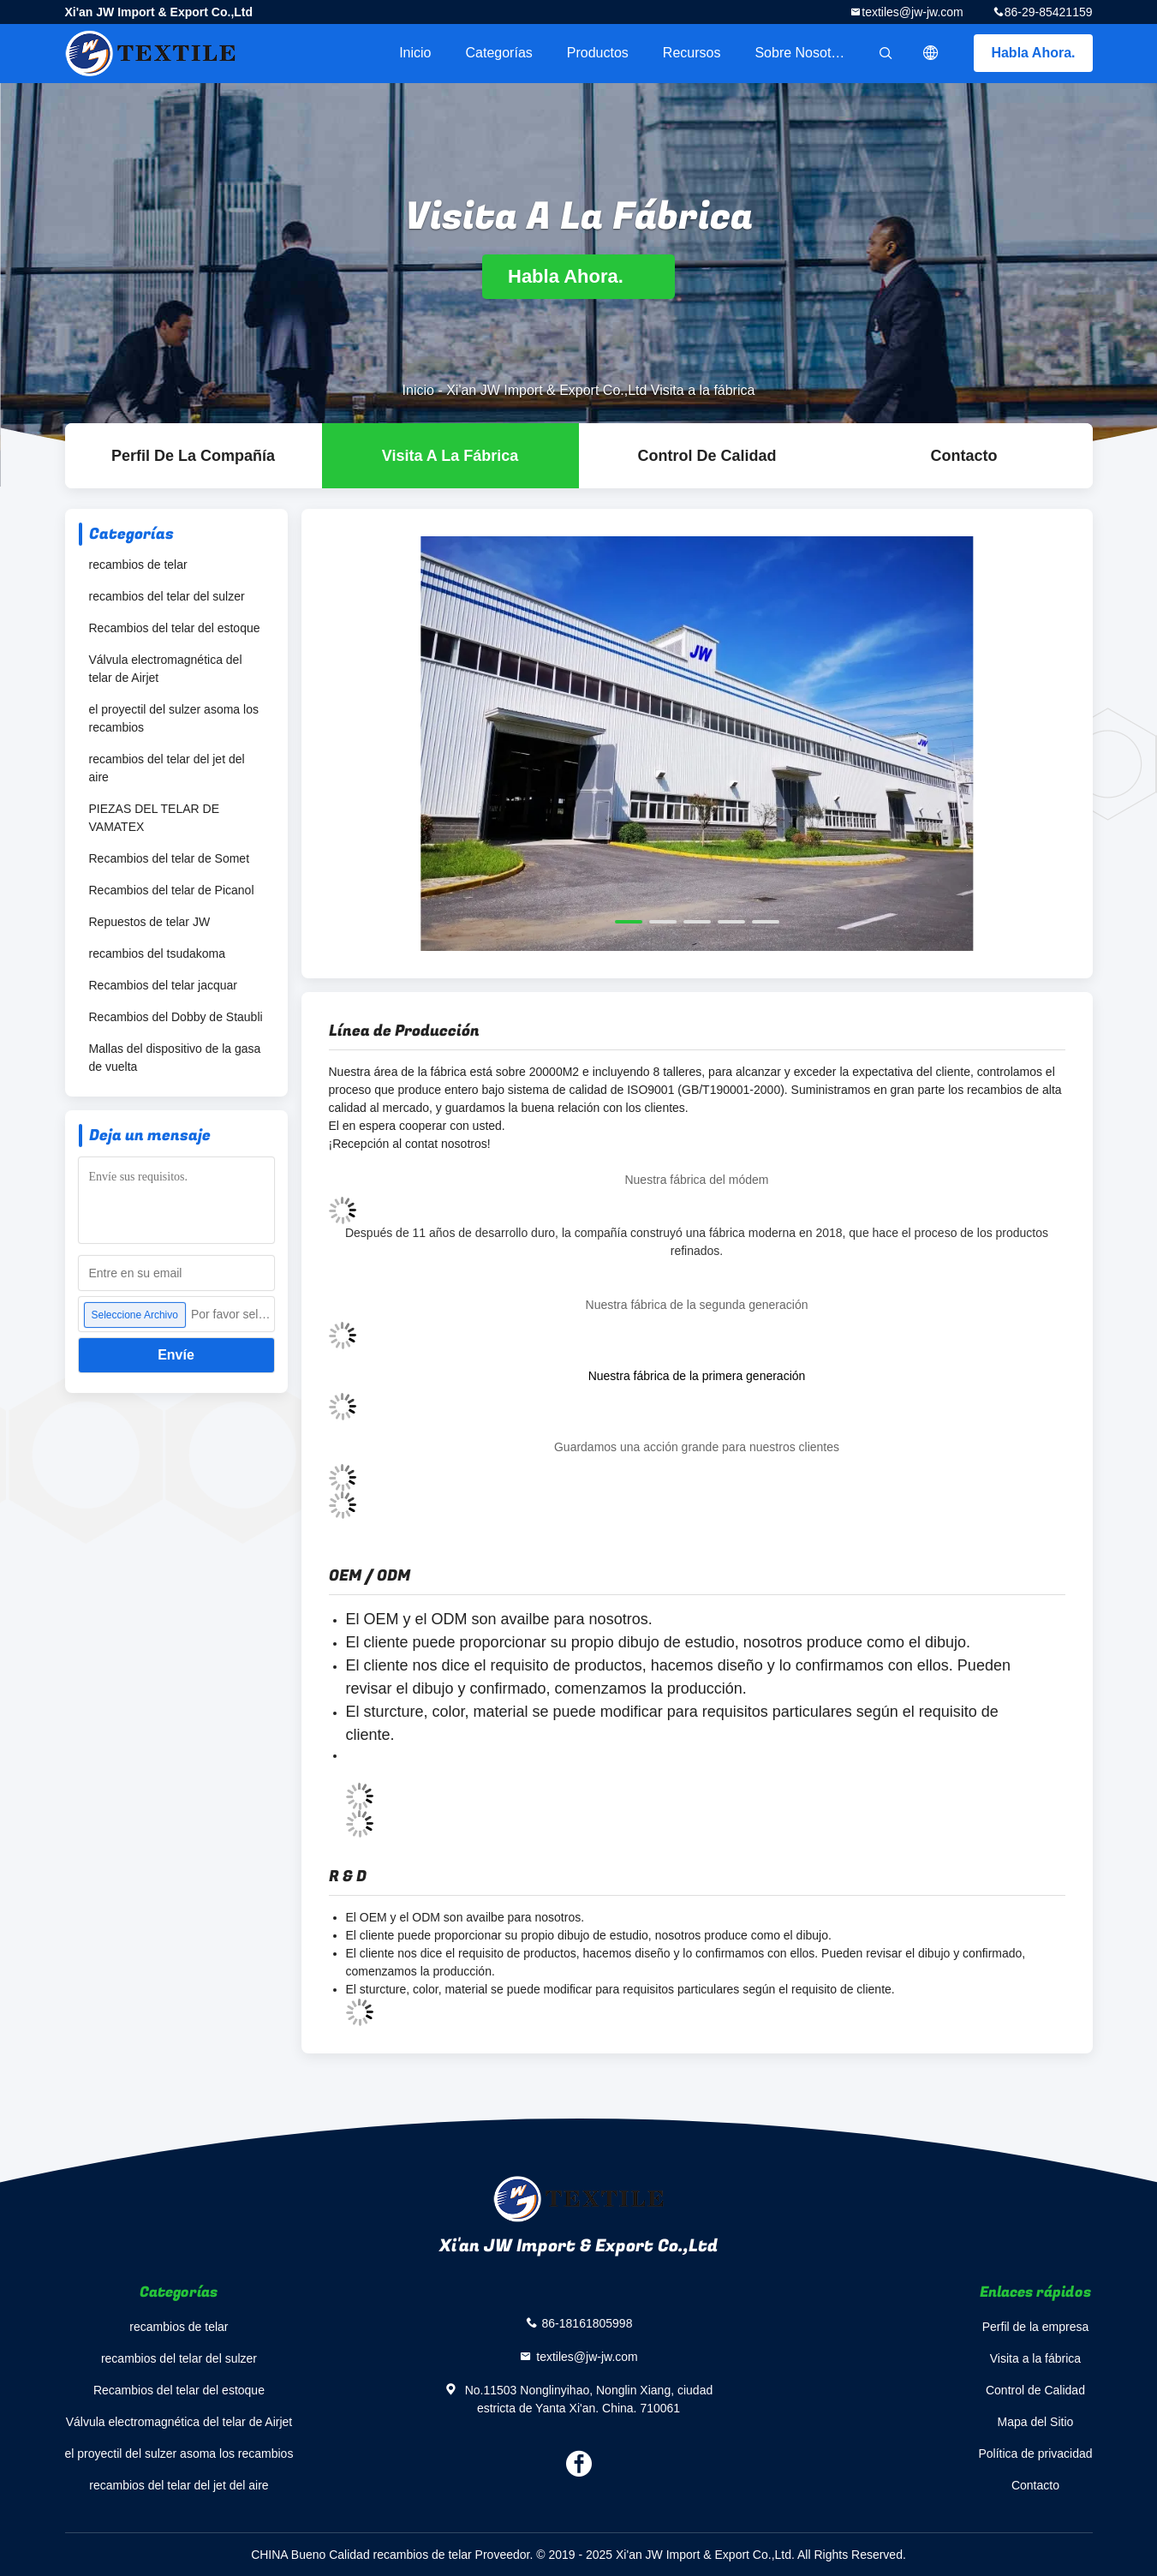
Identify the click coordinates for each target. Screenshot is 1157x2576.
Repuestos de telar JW (150, 922)
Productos (598, 52)
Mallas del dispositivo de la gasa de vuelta (175, 1057)
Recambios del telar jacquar (163, 985)
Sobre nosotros (802, 52)
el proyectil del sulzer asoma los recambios (174, 718)
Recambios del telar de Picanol (171, 890)
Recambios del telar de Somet (169, 858)
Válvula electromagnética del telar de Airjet (165, 668)
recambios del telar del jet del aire (167, 768)
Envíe (176, 1355)
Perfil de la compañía (193, 455)
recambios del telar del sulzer (167, 596)
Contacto (964, 455)
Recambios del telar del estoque (174, 628)
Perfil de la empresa (1035, 2327)
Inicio (415, 52)
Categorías (499, 52)
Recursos (692, 52)
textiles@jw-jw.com (912, 12)
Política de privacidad (1035, 2453)
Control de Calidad (706, 455)
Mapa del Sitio (1036, 2422)
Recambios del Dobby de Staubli (176, 1017)
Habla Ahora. (1033, 52)
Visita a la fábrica (450, 455)
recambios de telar (138, 564)
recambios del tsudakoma (157, 953)
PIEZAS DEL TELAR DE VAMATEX (154, 818)
